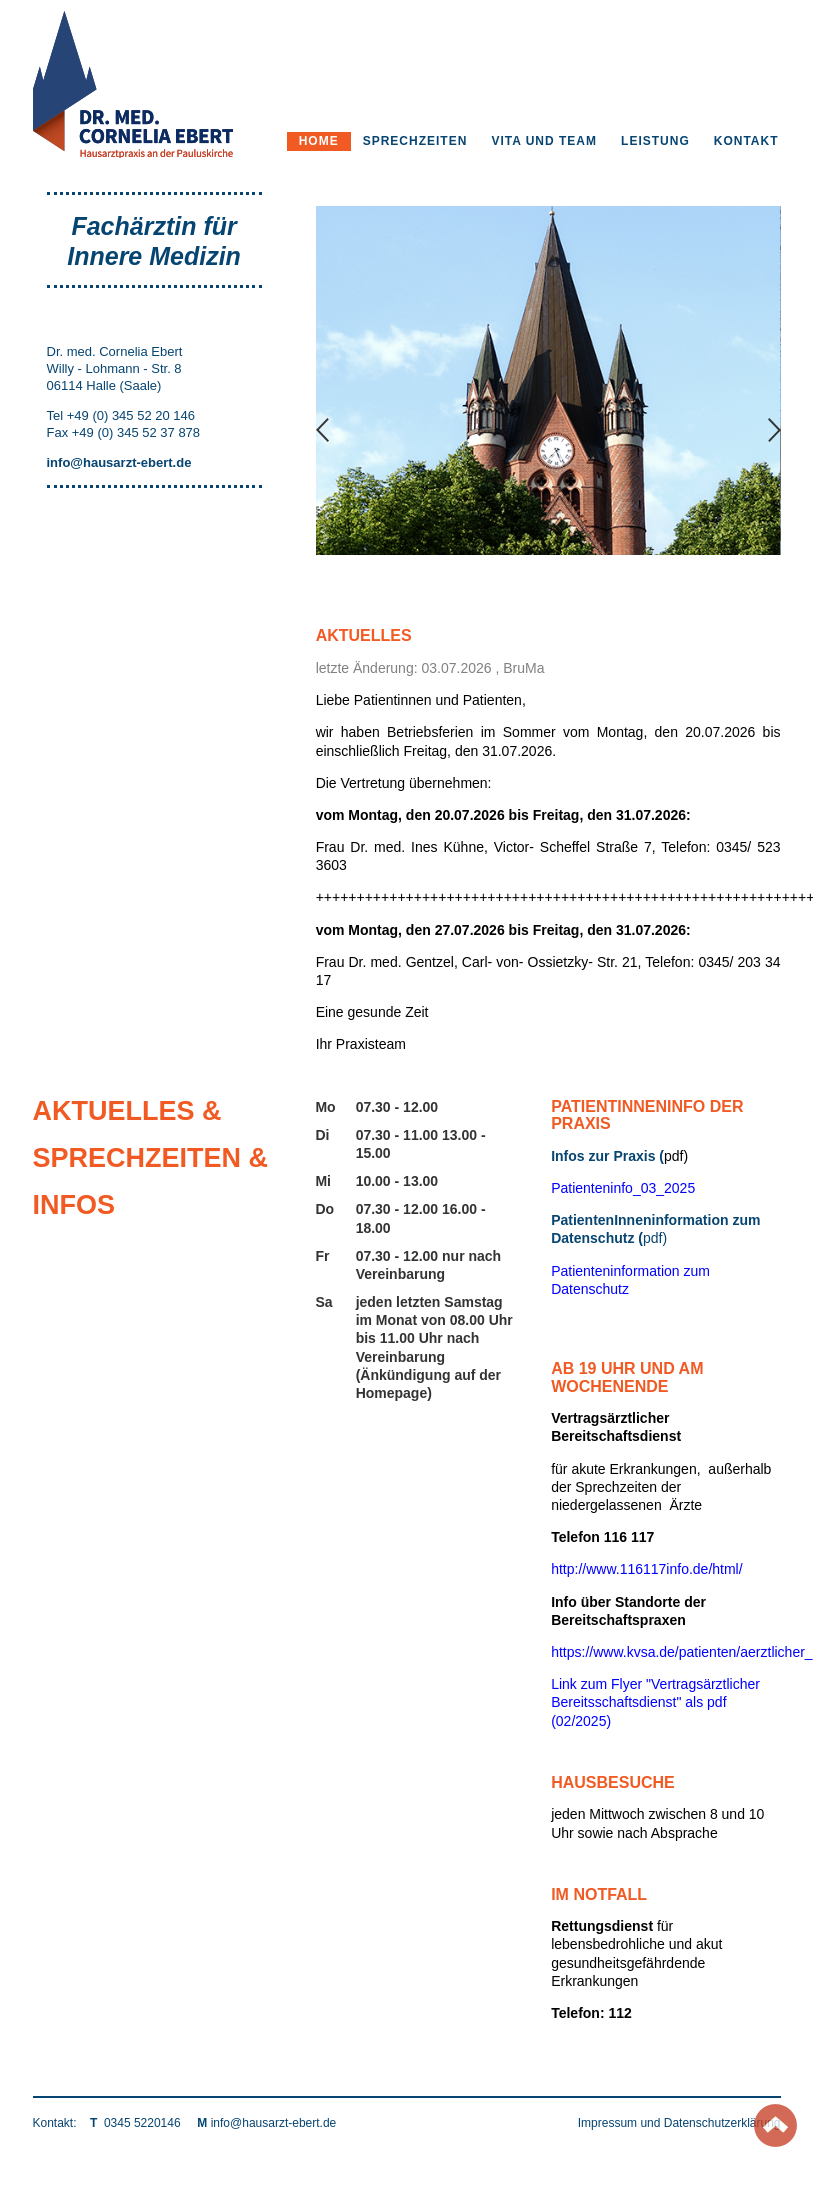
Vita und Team (544, 141)
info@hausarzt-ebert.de (274, 2123)
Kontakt (746, 141)
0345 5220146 (142, 2123)
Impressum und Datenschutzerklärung (679, 2123)
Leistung (655, 141)
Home (319, 141)
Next (774, 431)
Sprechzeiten (415, 141)
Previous (322, 431)
